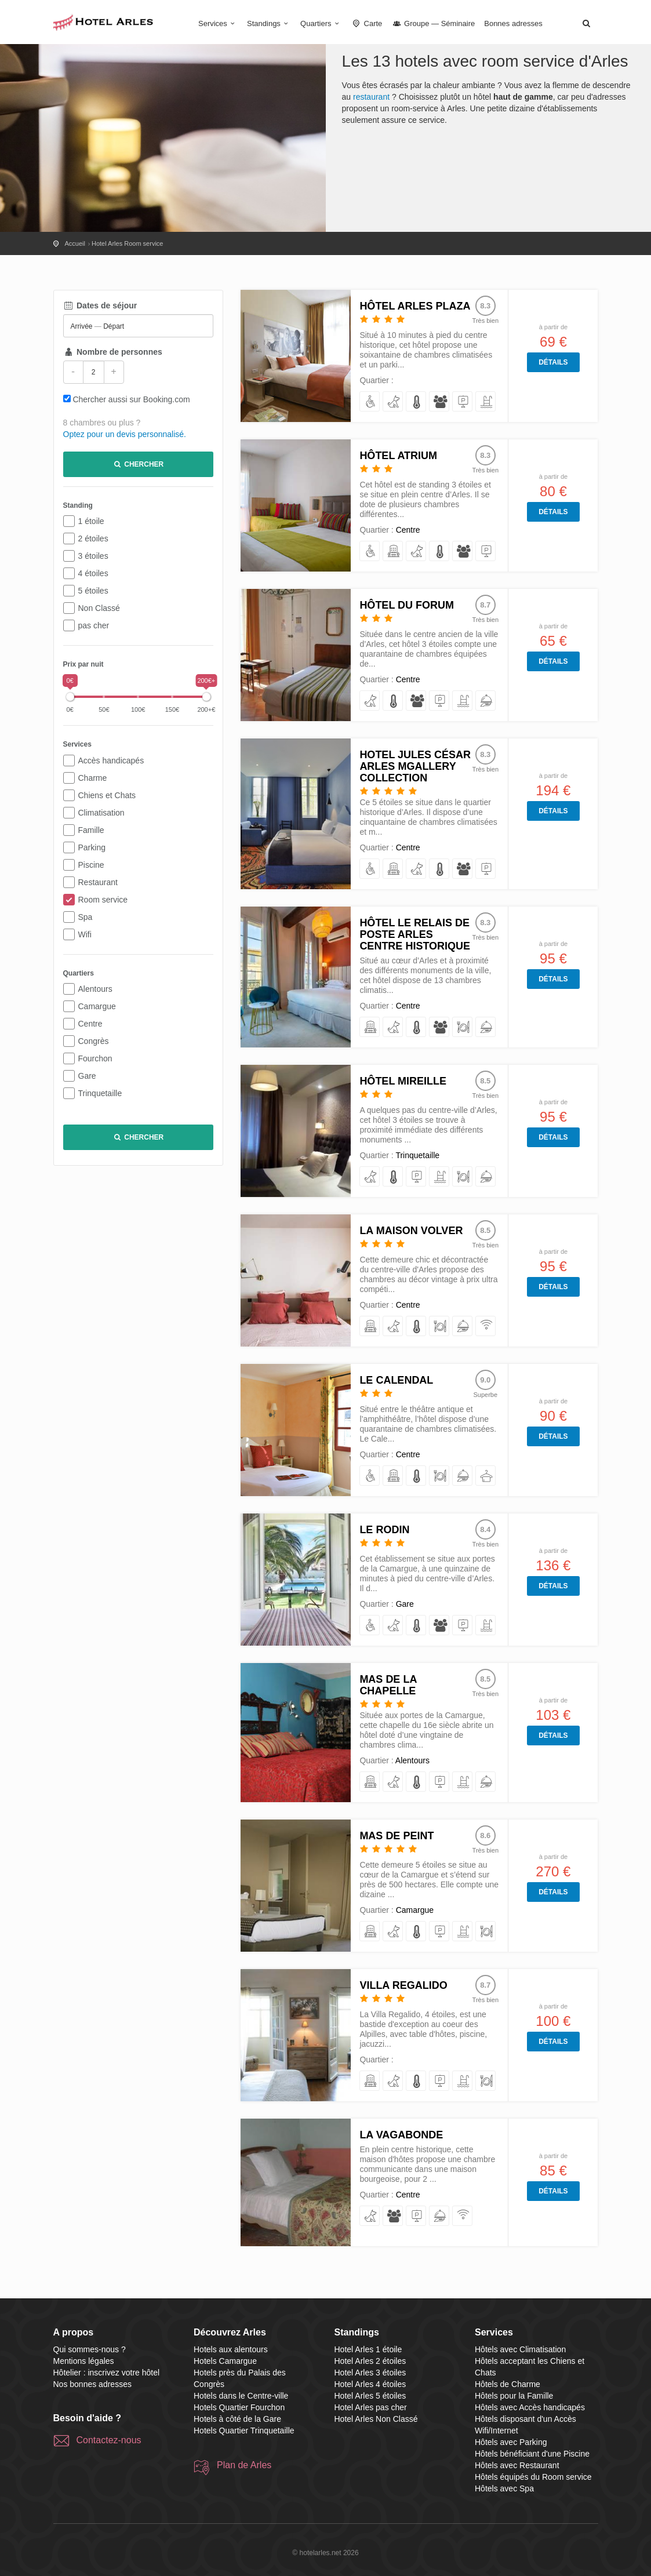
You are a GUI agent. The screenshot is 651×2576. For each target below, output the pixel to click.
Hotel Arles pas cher (370, 2407)
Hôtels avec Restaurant (517, 2465)
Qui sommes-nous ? (89, 2349)
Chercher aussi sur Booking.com (131, 399)
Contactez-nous (109, 2440)
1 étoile (91, 521)
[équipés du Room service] (486, 701)
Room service (103, 899)
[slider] (70, 697)
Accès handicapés (111, 760)
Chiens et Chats (107, 795)
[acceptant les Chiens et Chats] (393, 402)
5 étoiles (93, 590)
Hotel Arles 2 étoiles (370, 2361)
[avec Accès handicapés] (370, 402)
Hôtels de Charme (507, 2384)
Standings (269, 23)
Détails (553, 362)
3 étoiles (93, 556)
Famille (91, 830)
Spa (85, 917)
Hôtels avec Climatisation (520, 2349)
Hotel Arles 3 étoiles (370, 2372)
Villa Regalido (403, 1985)
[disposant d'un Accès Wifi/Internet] (486, 1326)
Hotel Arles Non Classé (376, 2419)
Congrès (93, 1041)
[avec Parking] (463, 402)
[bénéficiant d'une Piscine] (486, 402)
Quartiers (321, 23)
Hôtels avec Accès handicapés (530, 2407)
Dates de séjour (100, 305)
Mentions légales (83, 2361)
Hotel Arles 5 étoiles (370, 2395)
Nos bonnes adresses (92, 2384)
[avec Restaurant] (463, 1027)
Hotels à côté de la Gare (237, 2419)
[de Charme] (393, 551)
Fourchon (95, 1058)
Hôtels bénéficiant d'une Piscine (532, 2453)
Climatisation (101, 812)
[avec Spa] (486, 1476)
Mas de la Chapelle (387, 1685)
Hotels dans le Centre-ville (241, 2395)
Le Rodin (384, 1530)
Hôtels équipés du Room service (533, 2477)
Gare (87, 1075)
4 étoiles (93, 573)
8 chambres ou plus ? (102, 422)
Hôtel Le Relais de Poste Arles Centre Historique (414, 934)
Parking (92, 847)
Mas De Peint (396, 1836)
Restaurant (98, 882)
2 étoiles (93, 538)
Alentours (95, 989)
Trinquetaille (100, 1093)
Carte (367, 23)
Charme (92, 778)
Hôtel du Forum (406, 605)
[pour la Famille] (440, 402)
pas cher (94, 625)
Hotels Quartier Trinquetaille (244, 2430)
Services (218, 23)
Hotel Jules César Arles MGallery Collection (415, 766)
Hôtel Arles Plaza (414, 306)
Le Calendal (396, 1380)
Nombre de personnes (112, 351)
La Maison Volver (411, 1230)
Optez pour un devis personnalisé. (124, 434)
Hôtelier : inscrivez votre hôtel (106, 2372)
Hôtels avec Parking (511, 2442)
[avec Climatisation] (416, 402)
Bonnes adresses (513, 23)
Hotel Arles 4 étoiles (370, 2384)
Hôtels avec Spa (504, 2488)
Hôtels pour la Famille (514, 2395)
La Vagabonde (401, 2135)
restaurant (371, 96)
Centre (90, 1023)
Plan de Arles (244, 2465)
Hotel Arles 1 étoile (368, 2349)
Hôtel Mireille (402, 1081)
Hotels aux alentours (231, 2349)
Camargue (97, 1006)
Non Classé (99, 608)
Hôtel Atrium (398, 455)
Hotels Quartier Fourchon (239, 2407)
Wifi (85, 934)
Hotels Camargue (225, 2361)
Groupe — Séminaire (433, 23)
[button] (586, 23)
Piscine (91, 864)
